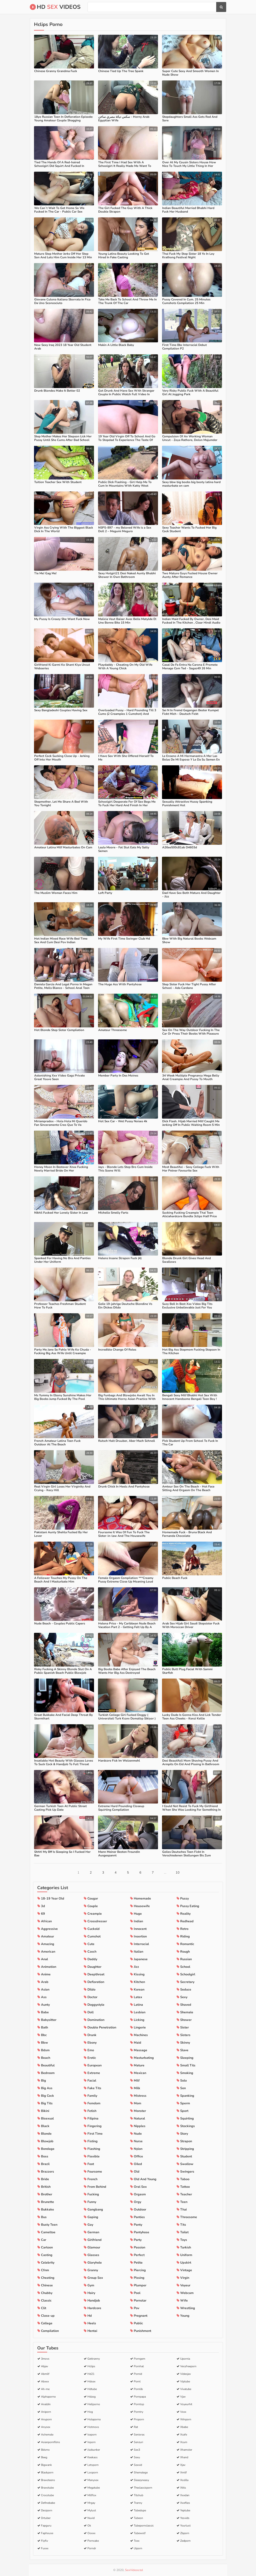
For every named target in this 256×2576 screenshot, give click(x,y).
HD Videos (55, 7)
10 (178, 1872)
